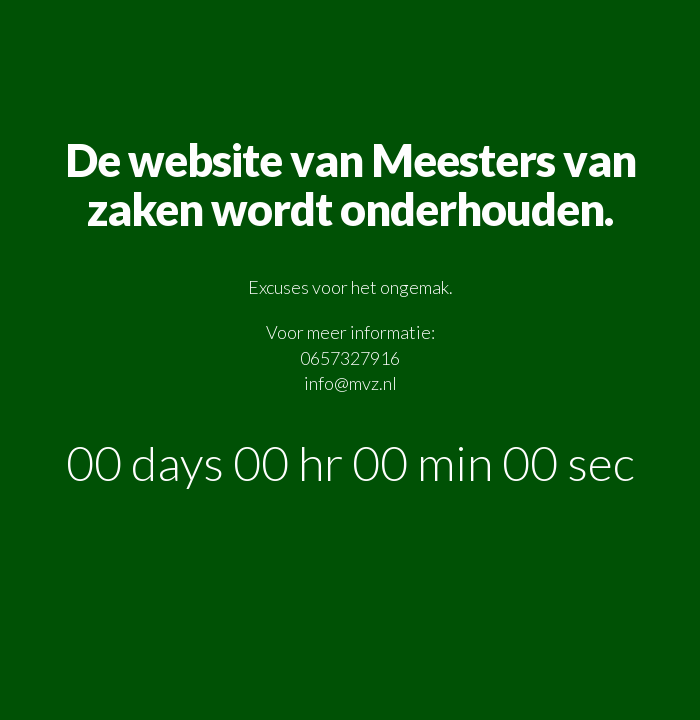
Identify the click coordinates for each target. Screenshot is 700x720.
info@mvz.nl (350, 383)
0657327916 (350, 358)
